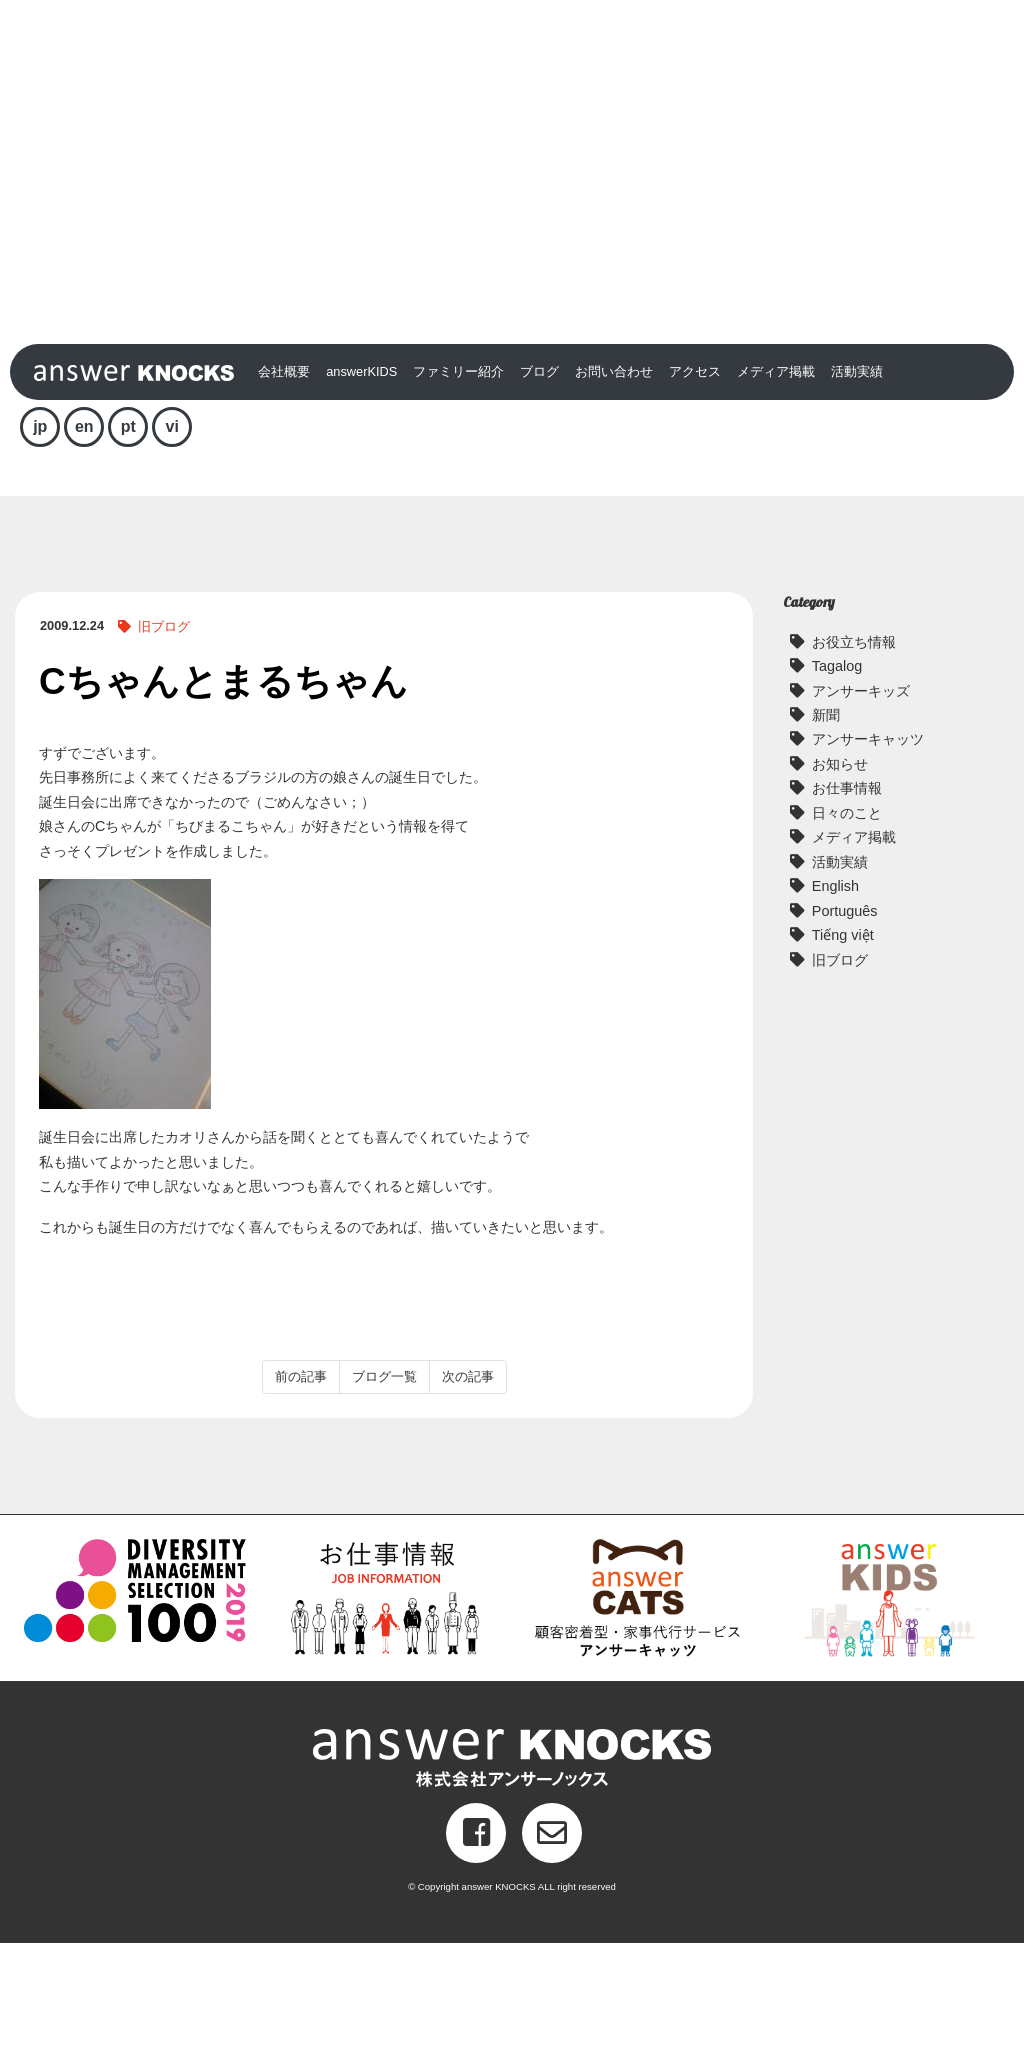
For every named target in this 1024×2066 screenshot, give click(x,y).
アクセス (695, 494)
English (835, 1009)
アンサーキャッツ (868, 863)
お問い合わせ (614, 494)
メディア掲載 (776, 494)
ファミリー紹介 (458, 494)
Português (845, 1034)
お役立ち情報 (854, 765)
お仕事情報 (847, 911)
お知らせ (840, 887)
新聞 (826, 838)
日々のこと (847, 936)
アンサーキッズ (861, 814)
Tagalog (837, 789)
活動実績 (857, 494)
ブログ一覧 (384, 1499)
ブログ (539, 494)
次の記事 (468, 1499)
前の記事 (301, 1499)
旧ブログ (164, 749)
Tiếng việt (843, 1058)
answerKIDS (361, 494)
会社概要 (284, 494)
